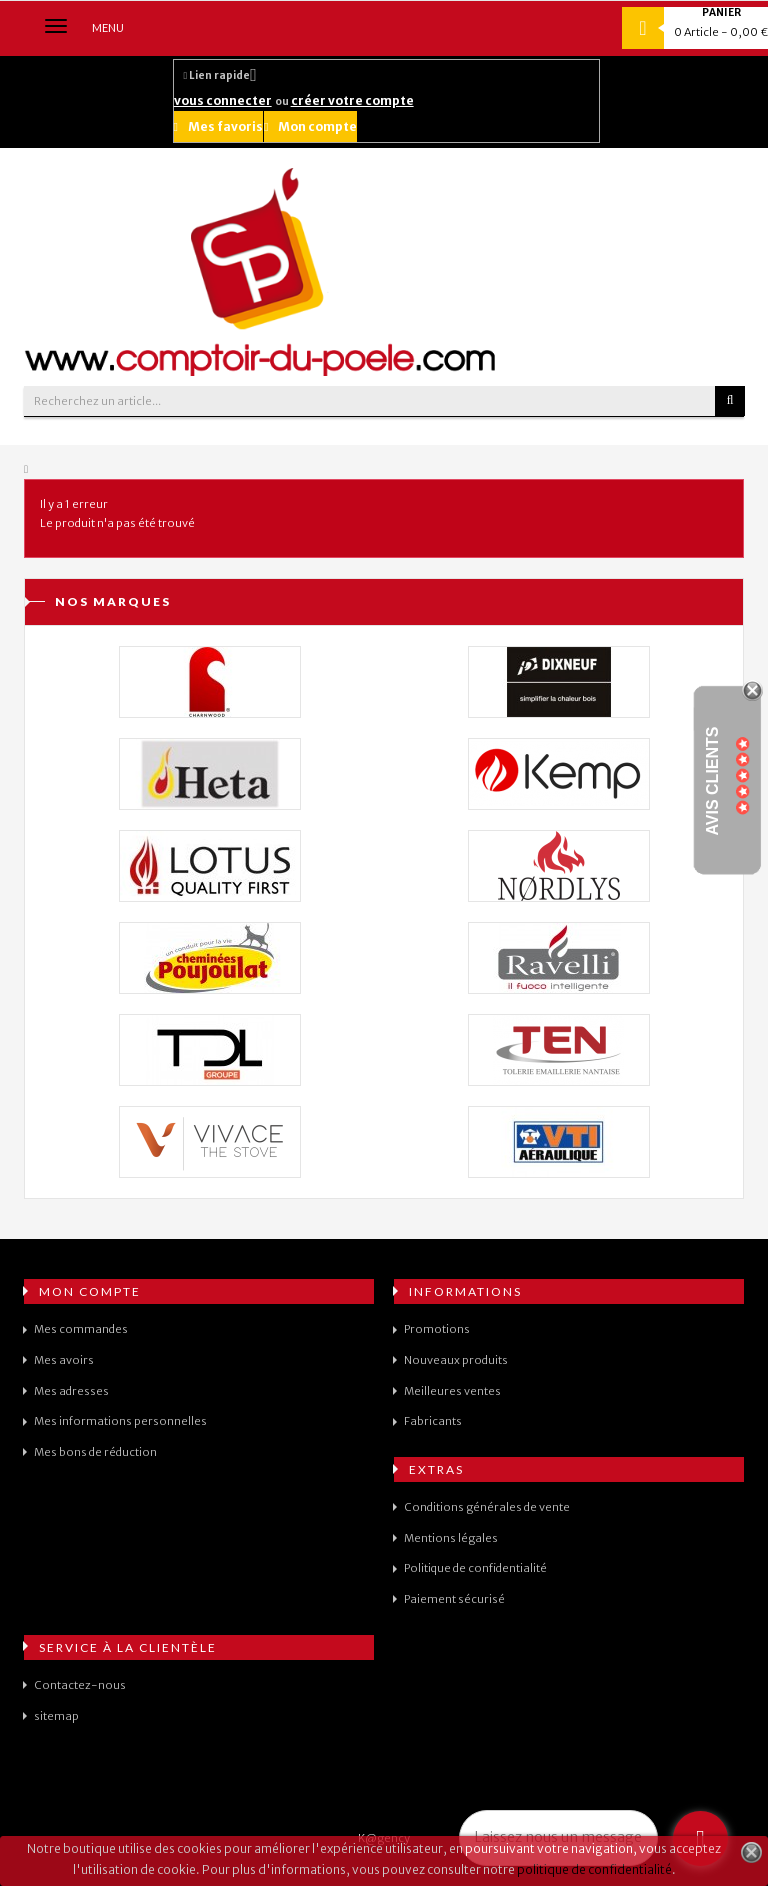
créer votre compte (352, 100)
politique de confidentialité (594, 1869)
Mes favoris (218, 126)
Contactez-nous (80, 1685)
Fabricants (433, 1421)
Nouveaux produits (456, 1360)
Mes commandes (81, 1329)
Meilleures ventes (452, 1391)
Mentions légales (451, 1538)
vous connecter (223, 100)
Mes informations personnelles (120, 1421)
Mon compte (310, 126)
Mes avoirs (64, 1360)
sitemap (56, 1716)
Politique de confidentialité (475, 1568)
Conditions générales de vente (487, 1507)
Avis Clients (712, 781)
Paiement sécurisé (454, 1599)
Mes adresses (71, 1391)
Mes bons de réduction (95, 1452)
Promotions (437, 1329)
